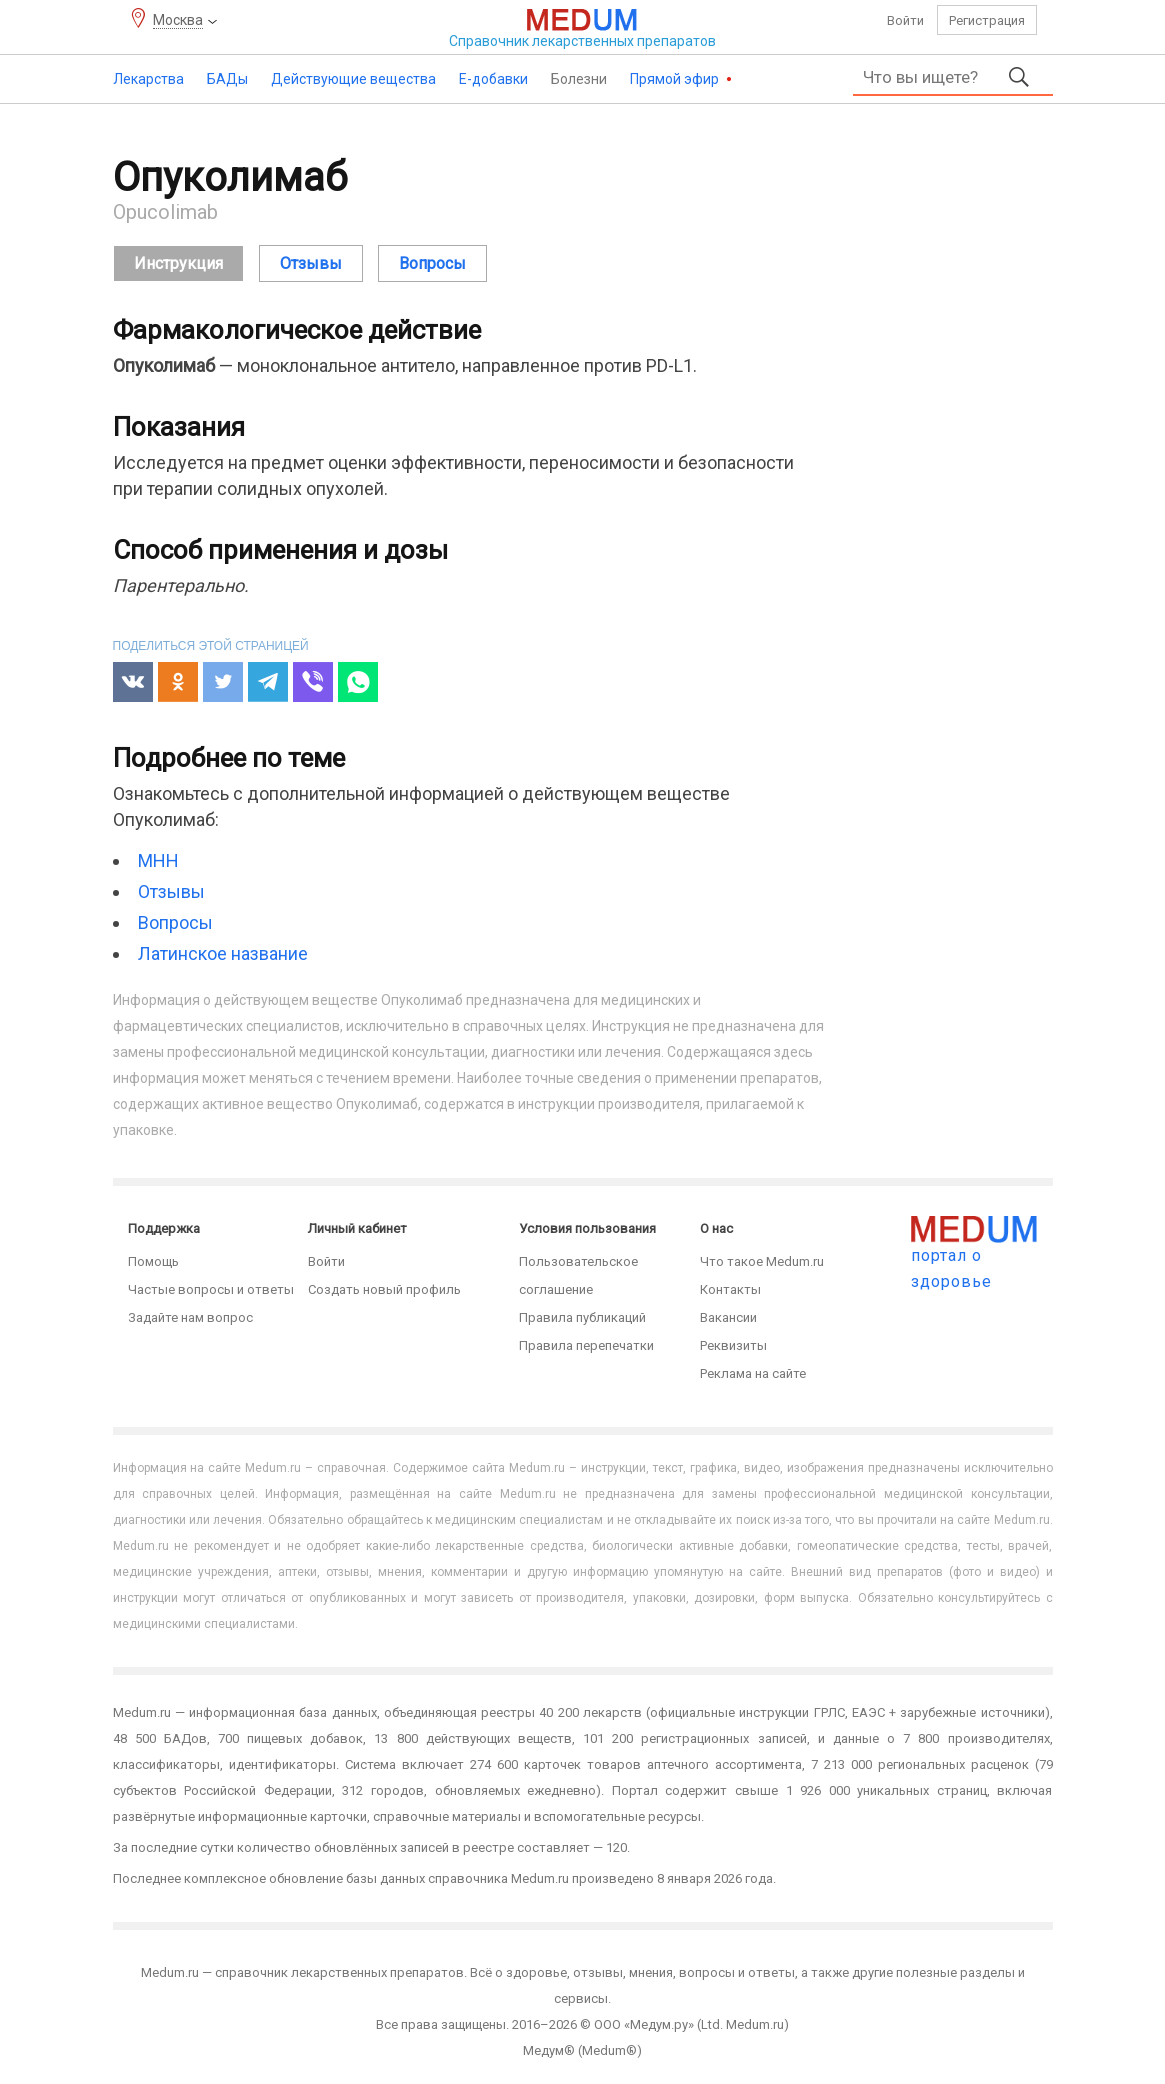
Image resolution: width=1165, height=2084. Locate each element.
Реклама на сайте (753, 1373)
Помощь (153, 1261)
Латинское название (223, 953)
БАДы (227, 79)
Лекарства (148, 79)
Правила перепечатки (586, 1345)
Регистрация (987, 20)
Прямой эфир (676, 79)
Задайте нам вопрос (190, 1317)
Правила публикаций (582, 1317)
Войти (905, 20)
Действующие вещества (353, 79)
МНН (158, 860)
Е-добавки (493, 79)
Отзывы (171, 891)
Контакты (730, 1289)
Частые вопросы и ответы (211, 1289)
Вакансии (728, 1317)
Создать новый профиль (384, 1289)
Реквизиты (733, 1345)
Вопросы (175, 922)
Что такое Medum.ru (762, 1261)
